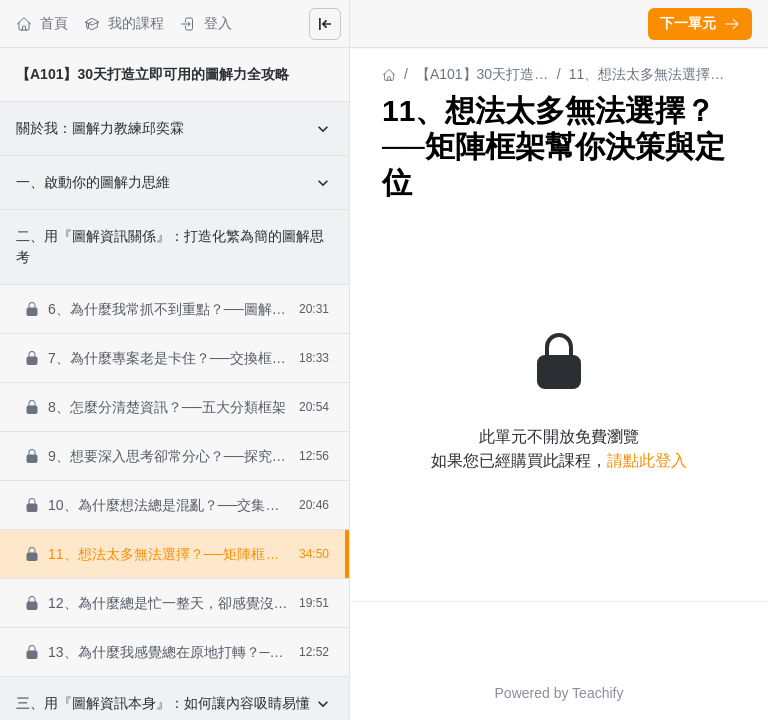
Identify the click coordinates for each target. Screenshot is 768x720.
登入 (206, 23)
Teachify (597, 693)
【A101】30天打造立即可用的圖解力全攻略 (152, 74)
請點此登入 (647, 460)
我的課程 (124, 23)
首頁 (42, 23)
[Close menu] (325, 24)
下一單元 (700, 23)
